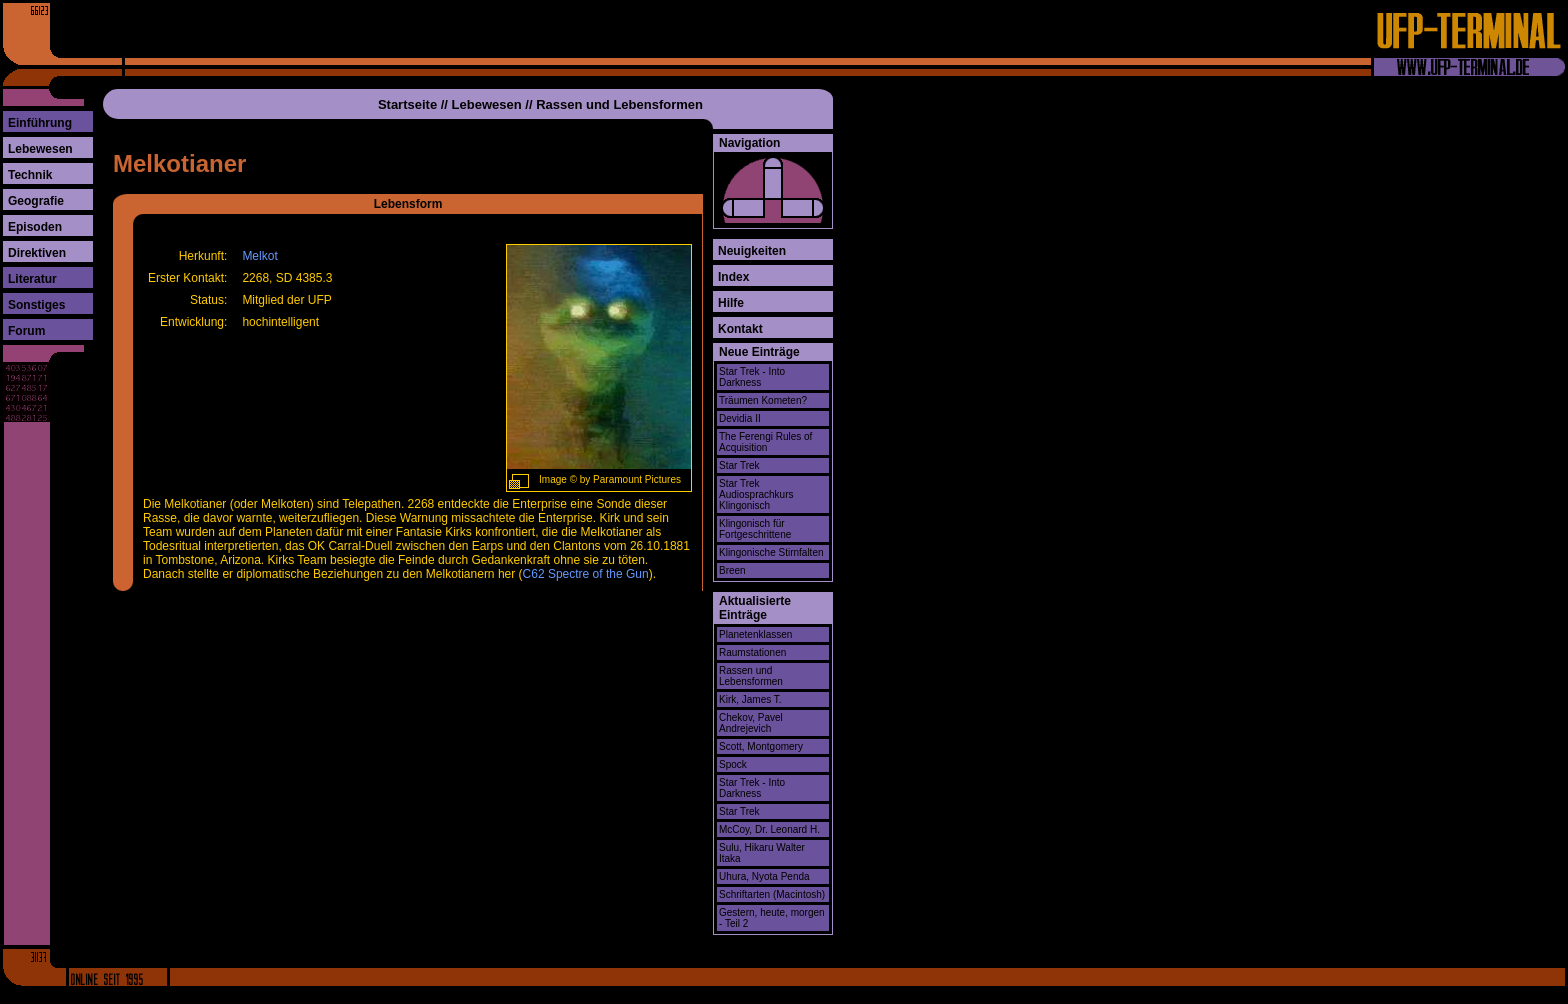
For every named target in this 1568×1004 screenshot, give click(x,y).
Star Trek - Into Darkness (752, 377)
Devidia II (740, 418)
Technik (30, 175)
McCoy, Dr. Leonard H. (769, 829)
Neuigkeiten (752, 251)
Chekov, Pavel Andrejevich (751, 723)
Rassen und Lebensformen (619, 104)
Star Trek (739, 465)
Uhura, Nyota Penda (764, 876)
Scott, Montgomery (761, 746)
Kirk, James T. (750, 699)
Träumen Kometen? (763, 400)
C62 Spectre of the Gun (586, 574)
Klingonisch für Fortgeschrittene (755, 529)
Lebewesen (40, 149)
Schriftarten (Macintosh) (772, 894)
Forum (26, 331)
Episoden (35, 227)
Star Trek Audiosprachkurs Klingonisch (756, 494)
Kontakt (740, 329)
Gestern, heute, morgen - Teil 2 (772, 918)
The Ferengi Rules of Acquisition (765, 442)
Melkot (259, 256)
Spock (733, 764)
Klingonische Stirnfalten (771, 552)
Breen (732, 570)
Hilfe (731, 303)
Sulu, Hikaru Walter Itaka (762, 853)
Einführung (40, 123)
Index (733, 277)
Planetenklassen (755, 634)
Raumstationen (752, 652)
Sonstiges (36, 305)
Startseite (407, 104)
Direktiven (37, 253)
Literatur (32, 279)
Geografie (36, 201)
